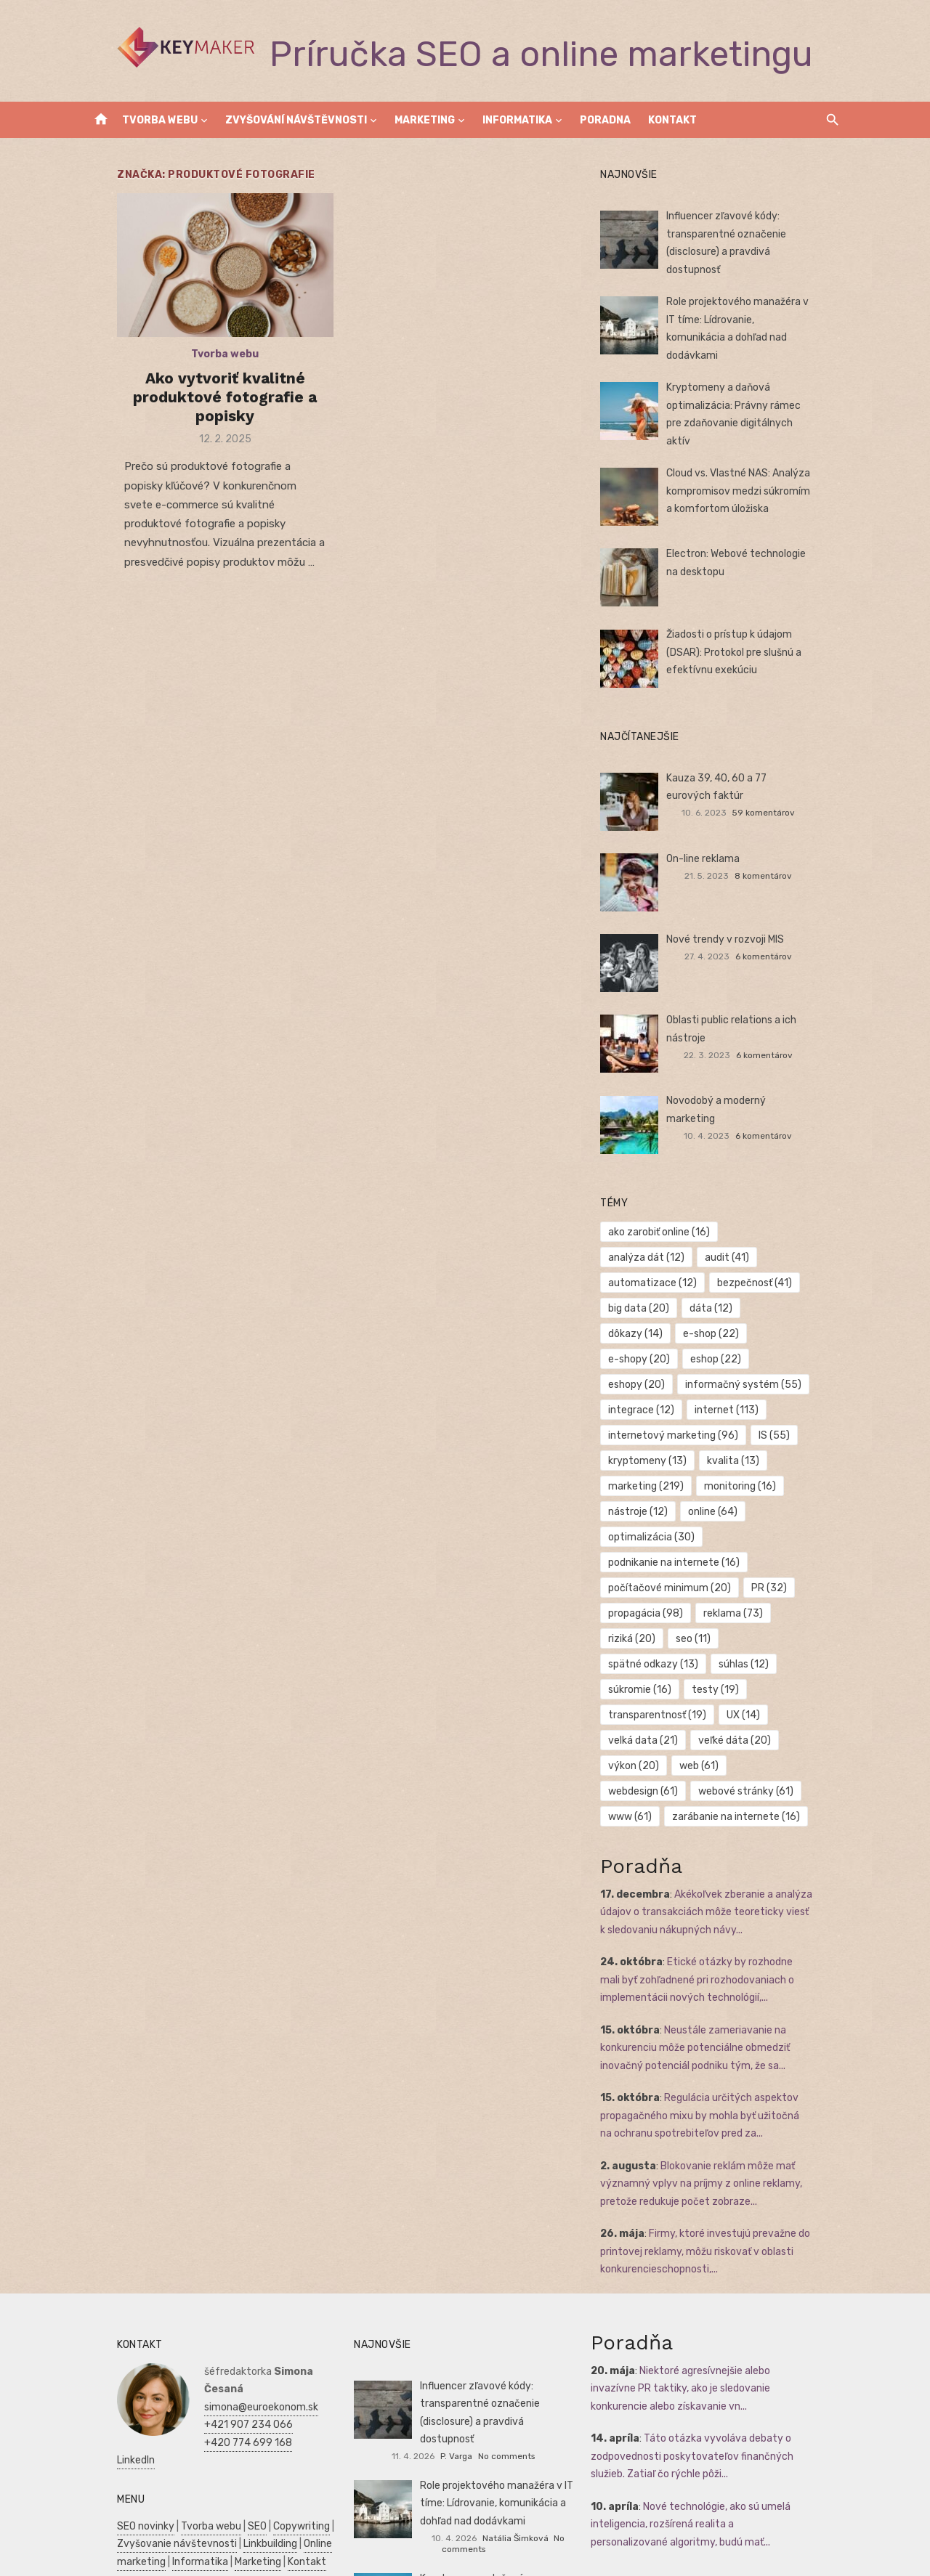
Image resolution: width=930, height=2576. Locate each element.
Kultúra (104, 2563)
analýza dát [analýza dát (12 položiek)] (778, 1217)
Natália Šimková (515, 2429)
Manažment (209, 2510)
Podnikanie (112, 2528)
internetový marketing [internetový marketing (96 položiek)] (768, 1369)
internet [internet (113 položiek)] (650, 1369)
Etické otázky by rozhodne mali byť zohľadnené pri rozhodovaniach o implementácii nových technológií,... (726, 1889)
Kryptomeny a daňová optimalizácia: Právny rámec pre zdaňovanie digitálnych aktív (752, 395)
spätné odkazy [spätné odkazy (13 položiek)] (786, 1573)
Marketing (425, 120)
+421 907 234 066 (218, 2315)
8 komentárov (783, 861)
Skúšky (144, 2563)
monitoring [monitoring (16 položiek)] (750, 1420)
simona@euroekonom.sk (231, 2298)
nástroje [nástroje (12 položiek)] (648, 1445)
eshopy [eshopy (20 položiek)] (800, 1318)
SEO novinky (116, 2417)
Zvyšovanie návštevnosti (147, 2435)
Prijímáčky (267, 2510)
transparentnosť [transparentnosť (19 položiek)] (667, 1623)
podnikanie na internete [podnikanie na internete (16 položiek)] (684, 1496)
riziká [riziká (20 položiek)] (642, 1573)
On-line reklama (713, 843)
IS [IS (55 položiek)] (634, 1395)
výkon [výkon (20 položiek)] (643, 1674)
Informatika (517, 120)
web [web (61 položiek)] (709, 1674)
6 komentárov (783, 942)
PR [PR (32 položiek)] (779, 1522)
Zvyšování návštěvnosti (296, 120)
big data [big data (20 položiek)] (744, 1267)
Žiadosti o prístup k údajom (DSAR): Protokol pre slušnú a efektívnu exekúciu (758, 638)
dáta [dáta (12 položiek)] (639, 1293)
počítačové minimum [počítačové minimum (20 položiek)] (679, 1522)
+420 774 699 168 (218, 2334)
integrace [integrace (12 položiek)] (788, 1344)
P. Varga (490, 2347)
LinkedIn (193, 2351)
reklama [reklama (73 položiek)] (743, 1547)
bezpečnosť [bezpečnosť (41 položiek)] (655, 1267)
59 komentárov (783, 798)
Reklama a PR (217, 2492)
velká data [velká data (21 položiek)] (653, 1649)
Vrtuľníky (277, 2492)
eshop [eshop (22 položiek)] (725, 1318)
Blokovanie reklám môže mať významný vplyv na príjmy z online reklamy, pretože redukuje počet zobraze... (711, 2092)
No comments (539, 2347)
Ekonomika (215, 2528)
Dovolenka (234, 2563)
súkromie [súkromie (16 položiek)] (720, 1598)
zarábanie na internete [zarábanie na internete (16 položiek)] (682, 1725)
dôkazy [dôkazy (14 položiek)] (709, 1293)
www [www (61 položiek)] (755, 1700)
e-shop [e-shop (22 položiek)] (784, 1293)
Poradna (605, 120)
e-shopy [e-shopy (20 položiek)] (649, 1318)
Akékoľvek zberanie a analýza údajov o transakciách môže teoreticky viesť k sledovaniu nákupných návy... (718, 1821)
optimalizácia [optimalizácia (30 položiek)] (661, 1471)
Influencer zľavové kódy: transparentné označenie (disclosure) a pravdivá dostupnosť (756, 234)
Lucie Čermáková (515, 2522)
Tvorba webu (160, 120)
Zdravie (265, 2528)
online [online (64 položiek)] (723, 1445)
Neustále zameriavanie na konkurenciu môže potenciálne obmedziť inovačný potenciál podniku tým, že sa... (705, 1956)
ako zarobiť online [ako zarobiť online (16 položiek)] (669, 1217)
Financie (164, 2528)
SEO (227, 2417)
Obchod (185, 2563)
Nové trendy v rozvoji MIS (735, 925)
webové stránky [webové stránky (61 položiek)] (665, 1700)
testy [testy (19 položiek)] (796, 1598)
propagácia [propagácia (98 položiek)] (655, 1547)
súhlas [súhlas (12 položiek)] (643, 1598)
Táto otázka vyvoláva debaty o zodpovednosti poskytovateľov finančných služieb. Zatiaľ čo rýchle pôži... (720, 2365)
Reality (157, 2510)
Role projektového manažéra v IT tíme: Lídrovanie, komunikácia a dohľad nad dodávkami (753, 314)
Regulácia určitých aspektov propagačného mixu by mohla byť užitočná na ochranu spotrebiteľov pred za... (716, 2025)
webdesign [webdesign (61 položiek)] (784, 1674)
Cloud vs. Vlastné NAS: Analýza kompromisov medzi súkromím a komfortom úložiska (752, 476)
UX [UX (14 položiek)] (753, 1623)
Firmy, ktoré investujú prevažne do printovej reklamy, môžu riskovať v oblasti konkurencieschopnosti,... (715, 2161)
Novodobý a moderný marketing (751, 1086)
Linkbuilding (240, 2435)
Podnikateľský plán (131, 2546)
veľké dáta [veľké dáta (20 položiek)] (744, 1649)
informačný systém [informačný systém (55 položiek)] (676, 1344)
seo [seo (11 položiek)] (703, 1573)
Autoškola (110, 2510)
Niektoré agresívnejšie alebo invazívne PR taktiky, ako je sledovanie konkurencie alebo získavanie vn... (722, 2297)
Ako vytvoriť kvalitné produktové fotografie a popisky (205, 410)
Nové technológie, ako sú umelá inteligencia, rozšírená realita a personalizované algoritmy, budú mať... (712, 2433)
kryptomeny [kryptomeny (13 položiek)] (709, 1395)
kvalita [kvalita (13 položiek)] (795, 1395)
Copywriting (271, 2417)
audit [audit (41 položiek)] (640, 1242)
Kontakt (672, 120)
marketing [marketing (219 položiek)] (656, 1420)
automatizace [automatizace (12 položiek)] (727, 1242)
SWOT (304, 2528)
